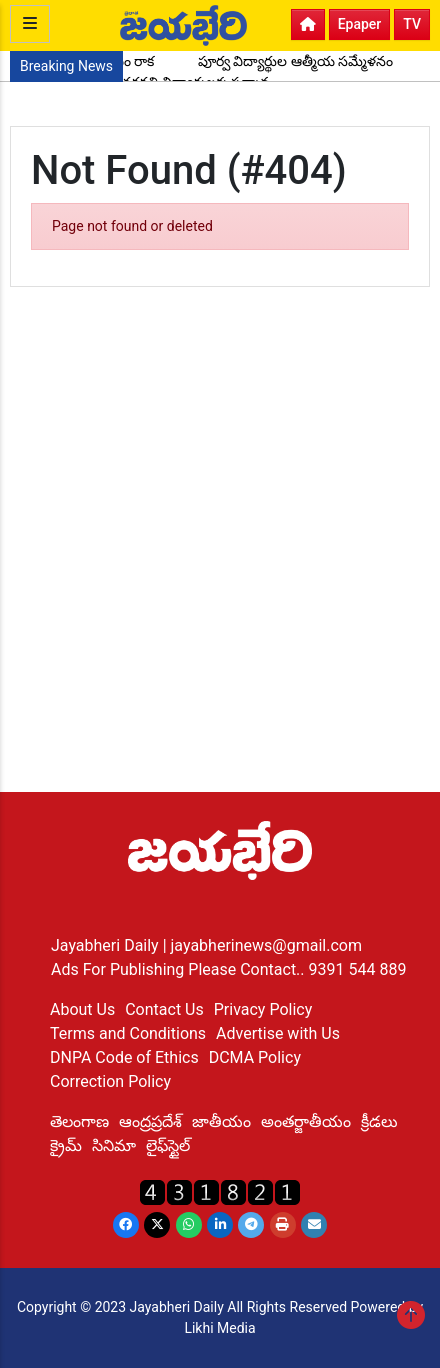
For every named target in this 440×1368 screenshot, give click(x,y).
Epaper (360, 24)
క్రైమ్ (66, 1145)
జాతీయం (221, 1121)
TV (412, 24)
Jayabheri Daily (107, 945)
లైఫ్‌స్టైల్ (168, 1145)
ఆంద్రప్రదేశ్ (150, 1121)
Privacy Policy (263, 1009)
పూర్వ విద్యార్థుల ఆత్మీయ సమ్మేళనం (295, 61)
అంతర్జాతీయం (306, 1121)
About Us (82, 1009)
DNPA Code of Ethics (124, 1057)
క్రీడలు (379, 1121)
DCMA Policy (255, 1057)
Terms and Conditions (128, 1033)
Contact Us (164, 1009)
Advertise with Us (278, 1033)
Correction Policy (110, 1081)
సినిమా (114, 1145)
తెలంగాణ (79, 1121)
